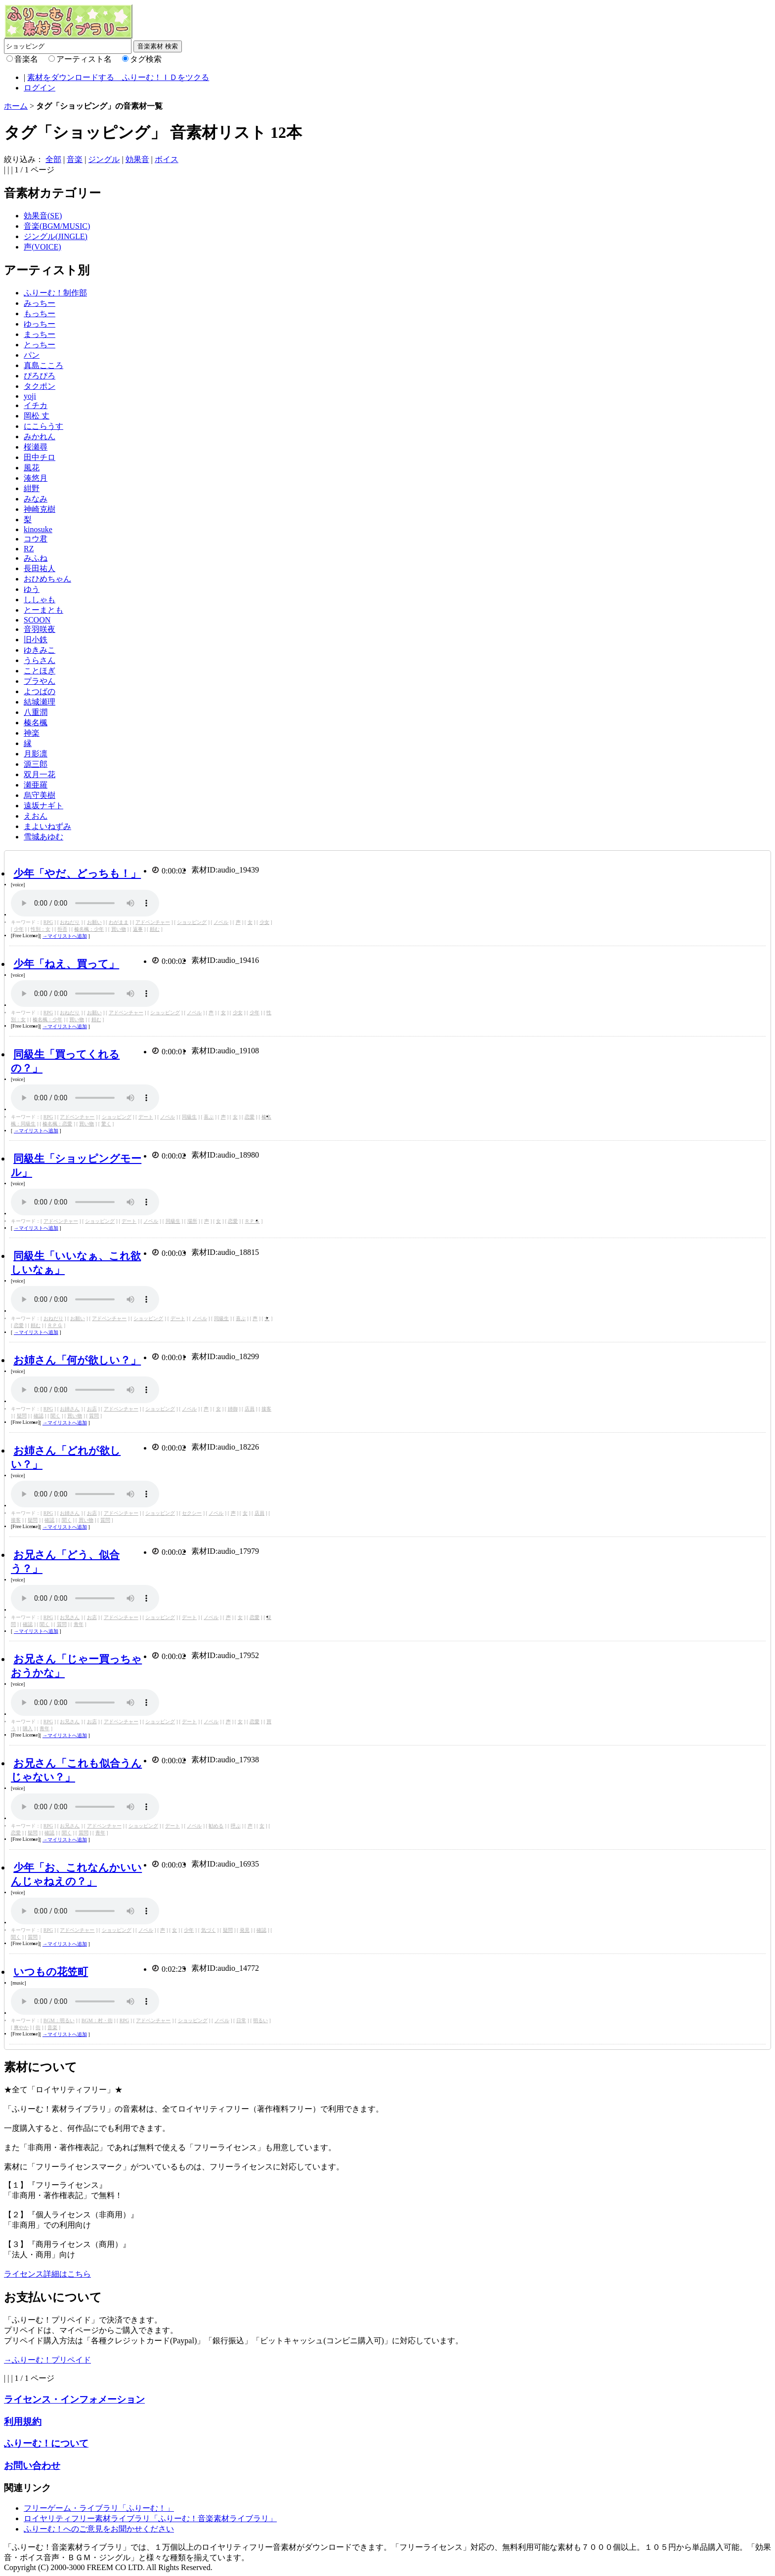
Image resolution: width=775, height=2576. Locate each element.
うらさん (39, 660)
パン (32, 355)
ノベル (221, 922)
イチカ (35, 405)
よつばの (39, 691)
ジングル (104, 159)
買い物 (118, 929)
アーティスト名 (84, 59)
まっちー (39, 334)
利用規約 (23, 2421)
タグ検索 (146, 59)
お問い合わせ (32, 2465)
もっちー (39, 313)
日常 (241, 2020)
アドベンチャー (152, 922)
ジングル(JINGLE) (55, 236)
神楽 (32, 733)
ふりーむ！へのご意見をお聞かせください (99, 2529)
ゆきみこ (39, 650)
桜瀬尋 (35, 447)
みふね (35, 558)
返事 (138, 929)
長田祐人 (39, 568)
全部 (53, 159)
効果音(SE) (43, 215)
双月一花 (39, 774)
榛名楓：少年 (89, 929)
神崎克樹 (39, 509)
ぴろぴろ (39, 376)
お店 (92, 1409)
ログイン (39, 87)
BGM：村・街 (97, 2020)
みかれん (39, 436)
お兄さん (70, 1617)
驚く (106, 1123)
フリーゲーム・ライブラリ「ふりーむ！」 (99, 2508)
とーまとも (43, 610)
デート (145, 1117)
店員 (250, 1409)
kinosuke (38, 529)
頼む (155, 929)
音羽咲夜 (39, 629)
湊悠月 (35, 478)
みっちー (39, 303)
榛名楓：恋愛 (57, 1123)
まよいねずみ (47, 826)
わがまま (119, 922)
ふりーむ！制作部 (55, 293)
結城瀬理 (39, 702)
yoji (30, 396)
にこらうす (43, 426)
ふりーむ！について (46, 2443)
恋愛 (250, 1117)
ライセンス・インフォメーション (74, 2399)
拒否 (62, 929)
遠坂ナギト (43, 805)
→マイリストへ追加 (65, 936)
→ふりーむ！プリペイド (47, 2360)
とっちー (39, 344)
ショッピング (192, 922)
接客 (266, 1409)
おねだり (70, 922)
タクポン (39, 386)
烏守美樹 (39, 795)
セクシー (192, 1513)
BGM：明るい (59, 2020)
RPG (48, 922)
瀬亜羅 (35, 785)
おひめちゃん (47, 579)
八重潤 (35, 712)
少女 (264, 922)
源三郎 (35, 764)
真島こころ (43, 365)
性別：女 (40, 929)
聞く (55, 1415)
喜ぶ (209, 1117)
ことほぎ (39, 670)
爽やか (21, 2027)
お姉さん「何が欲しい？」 (77, 1360)
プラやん (39, 681)
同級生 (189, 1117)
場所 (192, 1221)
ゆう (32, 589)
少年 (19, 929)
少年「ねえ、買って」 (66, 963)
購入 (28, 1728)
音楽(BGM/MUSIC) (57, 226)
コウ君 (35, 539)
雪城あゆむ (43, 836)
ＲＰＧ (252, 1221)
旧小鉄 (35, 639)
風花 (32, 467)
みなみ (35, 499)
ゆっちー (39, 324)
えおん (35, 816)
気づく (208, 1930)
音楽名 (26, 59)
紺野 (32, 488)
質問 (94, 1415)
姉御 (233, 1409)
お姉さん (70, 1409)
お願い (94, 922)
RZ (29, 548)
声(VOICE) (42, 247)
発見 (245, 1930)
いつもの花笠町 (50, 1971)
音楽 (75, 159)
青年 (79, 1624)
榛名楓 (35, 722)
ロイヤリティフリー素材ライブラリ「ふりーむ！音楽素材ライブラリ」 (150, 2518)
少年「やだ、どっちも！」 (77, 873)
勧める (216, 1825)
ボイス (166, 159)
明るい (260, 2020)
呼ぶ (236, 1825)
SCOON (37, 620)
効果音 (137, 159)
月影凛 (35, 753)
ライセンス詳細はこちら (47, 2274)
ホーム (16, 106)
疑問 (22, 1415)
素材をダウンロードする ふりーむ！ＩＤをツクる (118, 77)
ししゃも (39, 599)
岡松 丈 (36, 416)
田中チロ (39, 457)
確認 (38, 1415)
